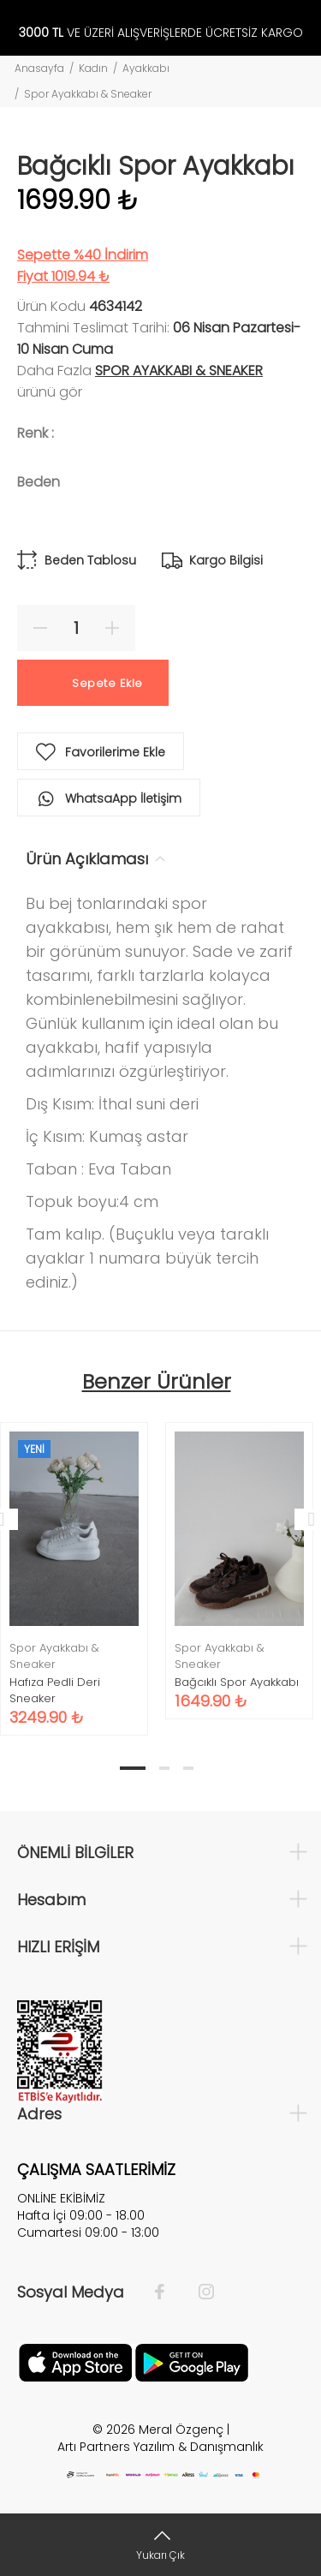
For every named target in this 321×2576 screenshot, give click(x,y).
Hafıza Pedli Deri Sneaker (54, 1690)
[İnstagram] (197, 2292)
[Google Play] (192, 2361)
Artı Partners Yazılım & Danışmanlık (160, 2446)
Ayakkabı (145, 68)
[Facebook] (168, 2292)
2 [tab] (164, 1768)
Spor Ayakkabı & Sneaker (88, 94)
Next (304, 1519)
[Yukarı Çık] (160, 2544)
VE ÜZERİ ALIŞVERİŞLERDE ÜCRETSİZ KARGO (161, 33)
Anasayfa (39, 68)
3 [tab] (188, 1768)
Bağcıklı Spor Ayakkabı (237, 1682)
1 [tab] (133, 1768)
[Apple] (75, 2361)
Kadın (93, 68)
